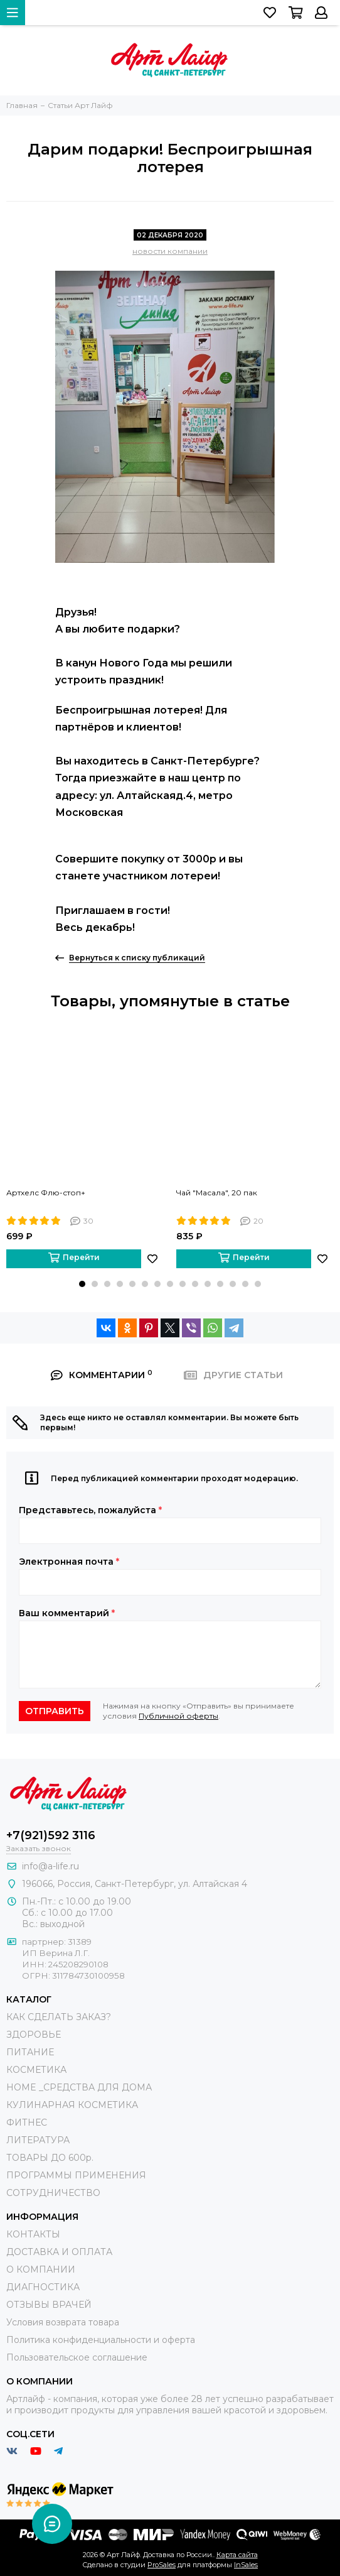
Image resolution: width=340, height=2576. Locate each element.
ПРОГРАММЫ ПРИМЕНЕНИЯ (76, 2175)
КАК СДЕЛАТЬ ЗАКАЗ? (58, 2017)
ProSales (161, 2564)
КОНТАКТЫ (33, 2234)
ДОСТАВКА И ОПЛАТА (59, 2252)
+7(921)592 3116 (50, 1835)
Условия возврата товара (62, 2322)
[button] (82, 1284)
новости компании (170, 251)
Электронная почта (69, 1562)
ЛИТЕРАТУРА (38, 2140)
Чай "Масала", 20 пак (216, 1192)
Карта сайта (237, 2554)
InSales (246, 2564)
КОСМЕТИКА (36, 2069)
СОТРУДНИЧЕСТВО (53, 2192)
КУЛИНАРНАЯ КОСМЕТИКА (72, 2105)
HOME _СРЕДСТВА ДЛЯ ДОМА (79, 2087)
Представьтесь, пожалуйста (90, 1510)
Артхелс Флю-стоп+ (45, 1192)
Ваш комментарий (67, 1613)
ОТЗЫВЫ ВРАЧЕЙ (49, 2304)
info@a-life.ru (50, 1866)
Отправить (54, 1711)
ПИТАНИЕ (30, 2052)
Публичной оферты (178, 1715)
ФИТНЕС (26, 2122)
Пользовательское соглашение (76, 2357)
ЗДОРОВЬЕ (33, 2034)
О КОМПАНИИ (40, 2269)
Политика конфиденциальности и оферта (100, 2339)
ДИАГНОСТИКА (43, 2287)
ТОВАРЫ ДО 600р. (49, 2157)
